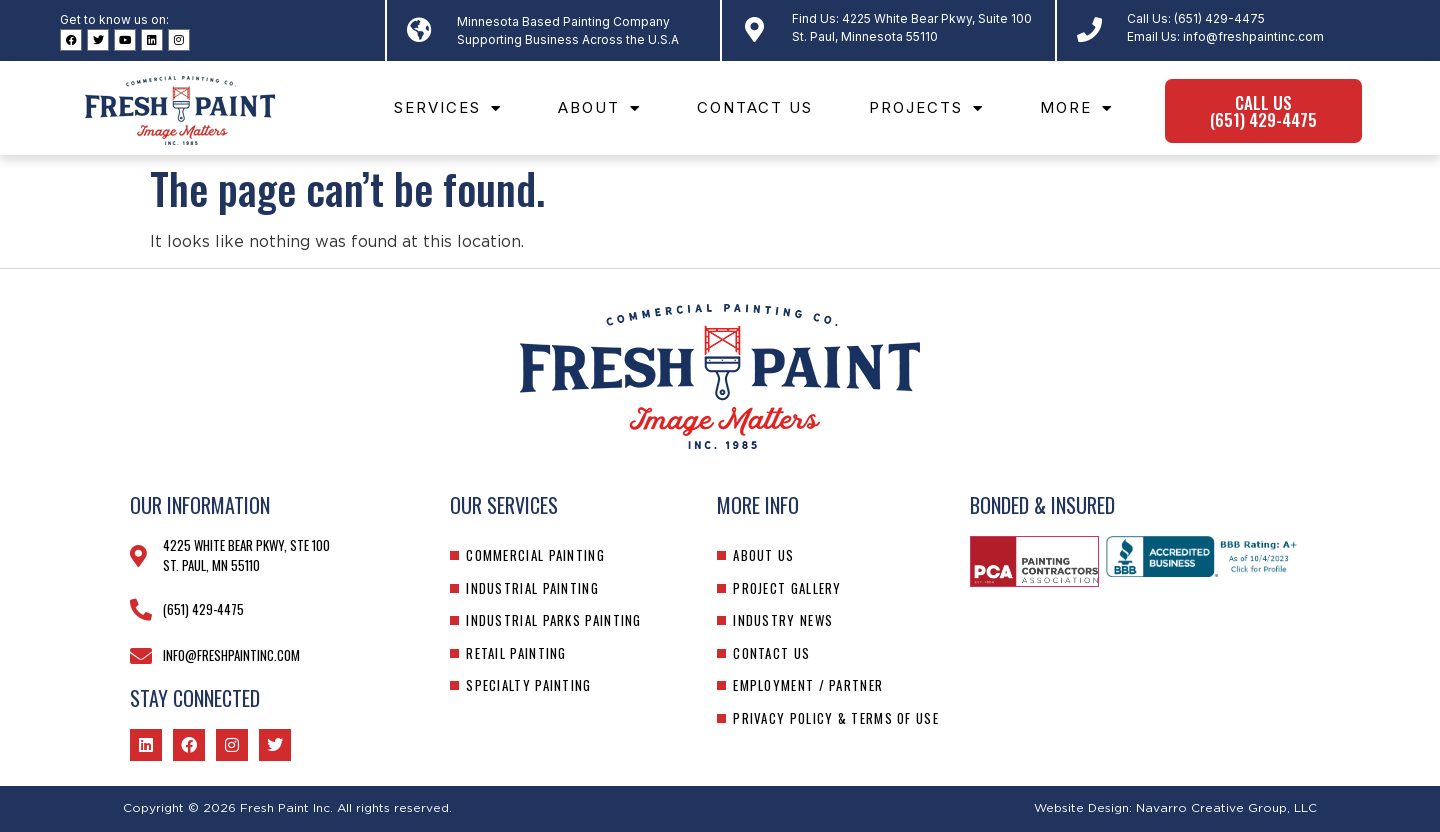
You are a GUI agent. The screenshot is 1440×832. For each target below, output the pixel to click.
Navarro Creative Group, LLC (1226, 808)
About (599, 108)
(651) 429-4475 (1219, 18)
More (1076, 108)
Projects (926, 108)
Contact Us (755, 107)
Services (448, 108)
